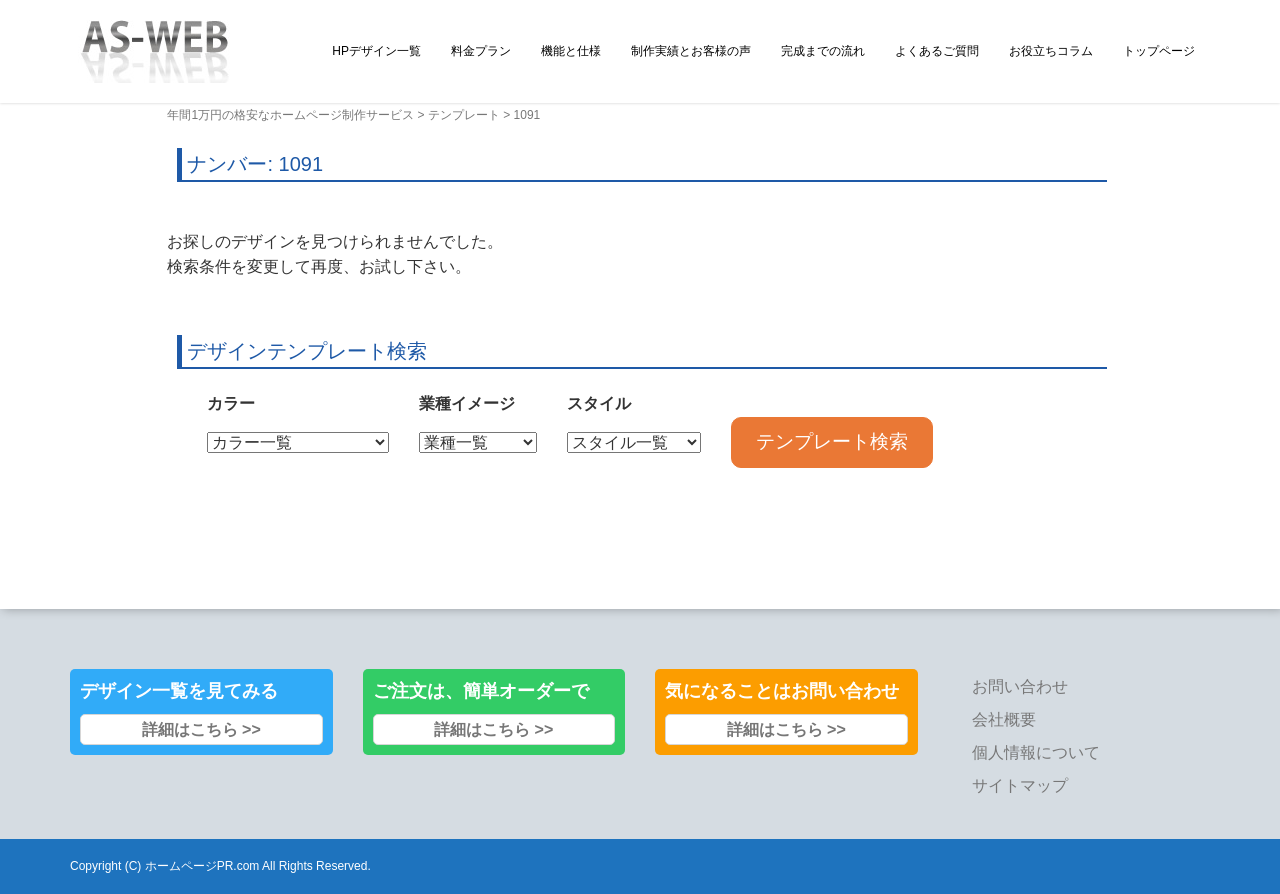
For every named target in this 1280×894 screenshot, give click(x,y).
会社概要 (1004, 719)
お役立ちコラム (1051, 51)
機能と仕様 (571, 51)
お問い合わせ (1020, 686)
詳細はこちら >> (201, 729)
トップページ (1159, 51)
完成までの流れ (823, 51)
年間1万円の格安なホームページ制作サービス (290, 115)
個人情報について (1036, 752)
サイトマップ (1020, 785)
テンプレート (464, 115)
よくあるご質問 (937, 51)
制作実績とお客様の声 (691, 51)
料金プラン (481, 51)
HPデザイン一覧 (376, 51)
